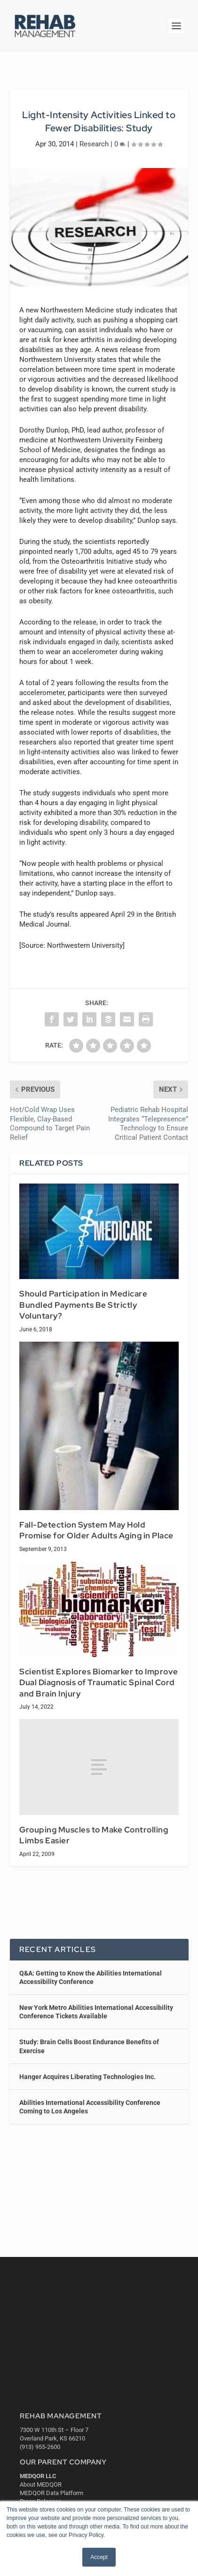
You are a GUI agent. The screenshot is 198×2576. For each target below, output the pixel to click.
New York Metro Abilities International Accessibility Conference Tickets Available (96, 2012)
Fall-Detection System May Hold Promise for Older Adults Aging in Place (96, 1530)
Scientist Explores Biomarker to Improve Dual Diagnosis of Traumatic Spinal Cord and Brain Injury (98, 1682)
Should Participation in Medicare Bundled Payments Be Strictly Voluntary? (83, 1304)
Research (94, 144)
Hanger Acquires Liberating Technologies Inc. (87, 2076)
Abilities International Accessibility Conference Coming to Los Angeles (89, 2107)
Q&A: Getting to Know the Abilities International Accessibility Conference (90, 1977)
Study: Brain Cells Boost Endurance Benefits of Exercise (89, 2046)
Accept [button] (99, 2557)
